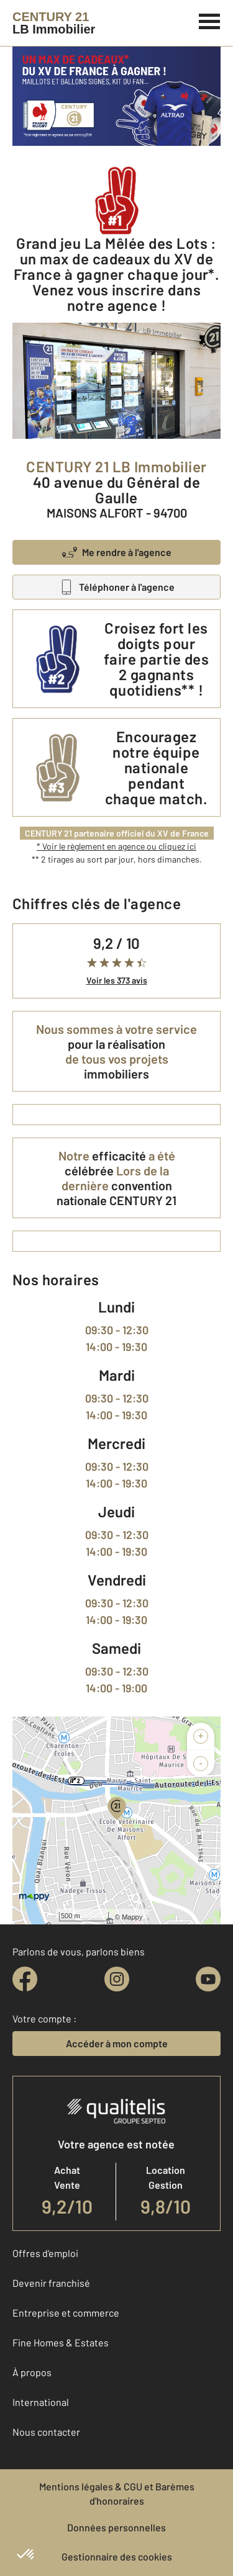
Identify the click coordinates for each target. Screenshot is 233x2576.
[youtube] (208, 1979)
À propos (32, 2372)
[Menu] (210, 20)
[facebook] (24, 1979)
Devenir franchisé (51, 2283)
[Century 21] (53, 23)
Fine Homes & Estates (60, 2342)
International (40, 2402)
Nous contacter (46, 2432)
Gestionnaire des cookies (117, 2556)
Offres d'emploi (45, 2253)
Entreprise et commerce (65, 2312)
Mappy (132, 1917)
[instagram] (116, 1979)
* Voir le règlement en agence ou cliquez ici (116, 846)
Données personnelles (116, 2527)
